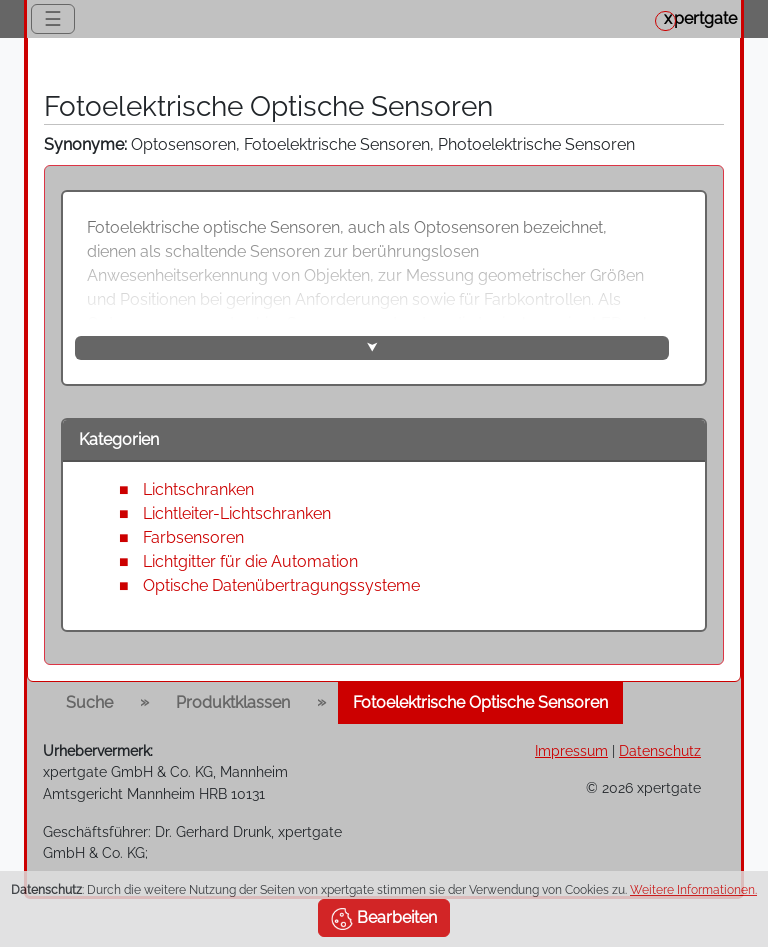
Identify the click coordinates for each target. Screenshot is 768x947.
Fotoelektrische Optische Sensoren (480, 702)
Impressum (571, 750)
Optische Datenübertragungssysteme (281, 585)
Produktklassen (233, 702)
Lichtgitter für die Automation (250, 561)
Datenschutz (660, 750)
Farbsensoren (193, 537)
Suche (89, 702)
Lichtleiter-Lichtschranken (237, 513)
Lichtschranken (198, 489)
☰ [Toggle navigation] (53, 19)
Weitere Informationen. (693, 890)
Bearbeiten (384, 919)
